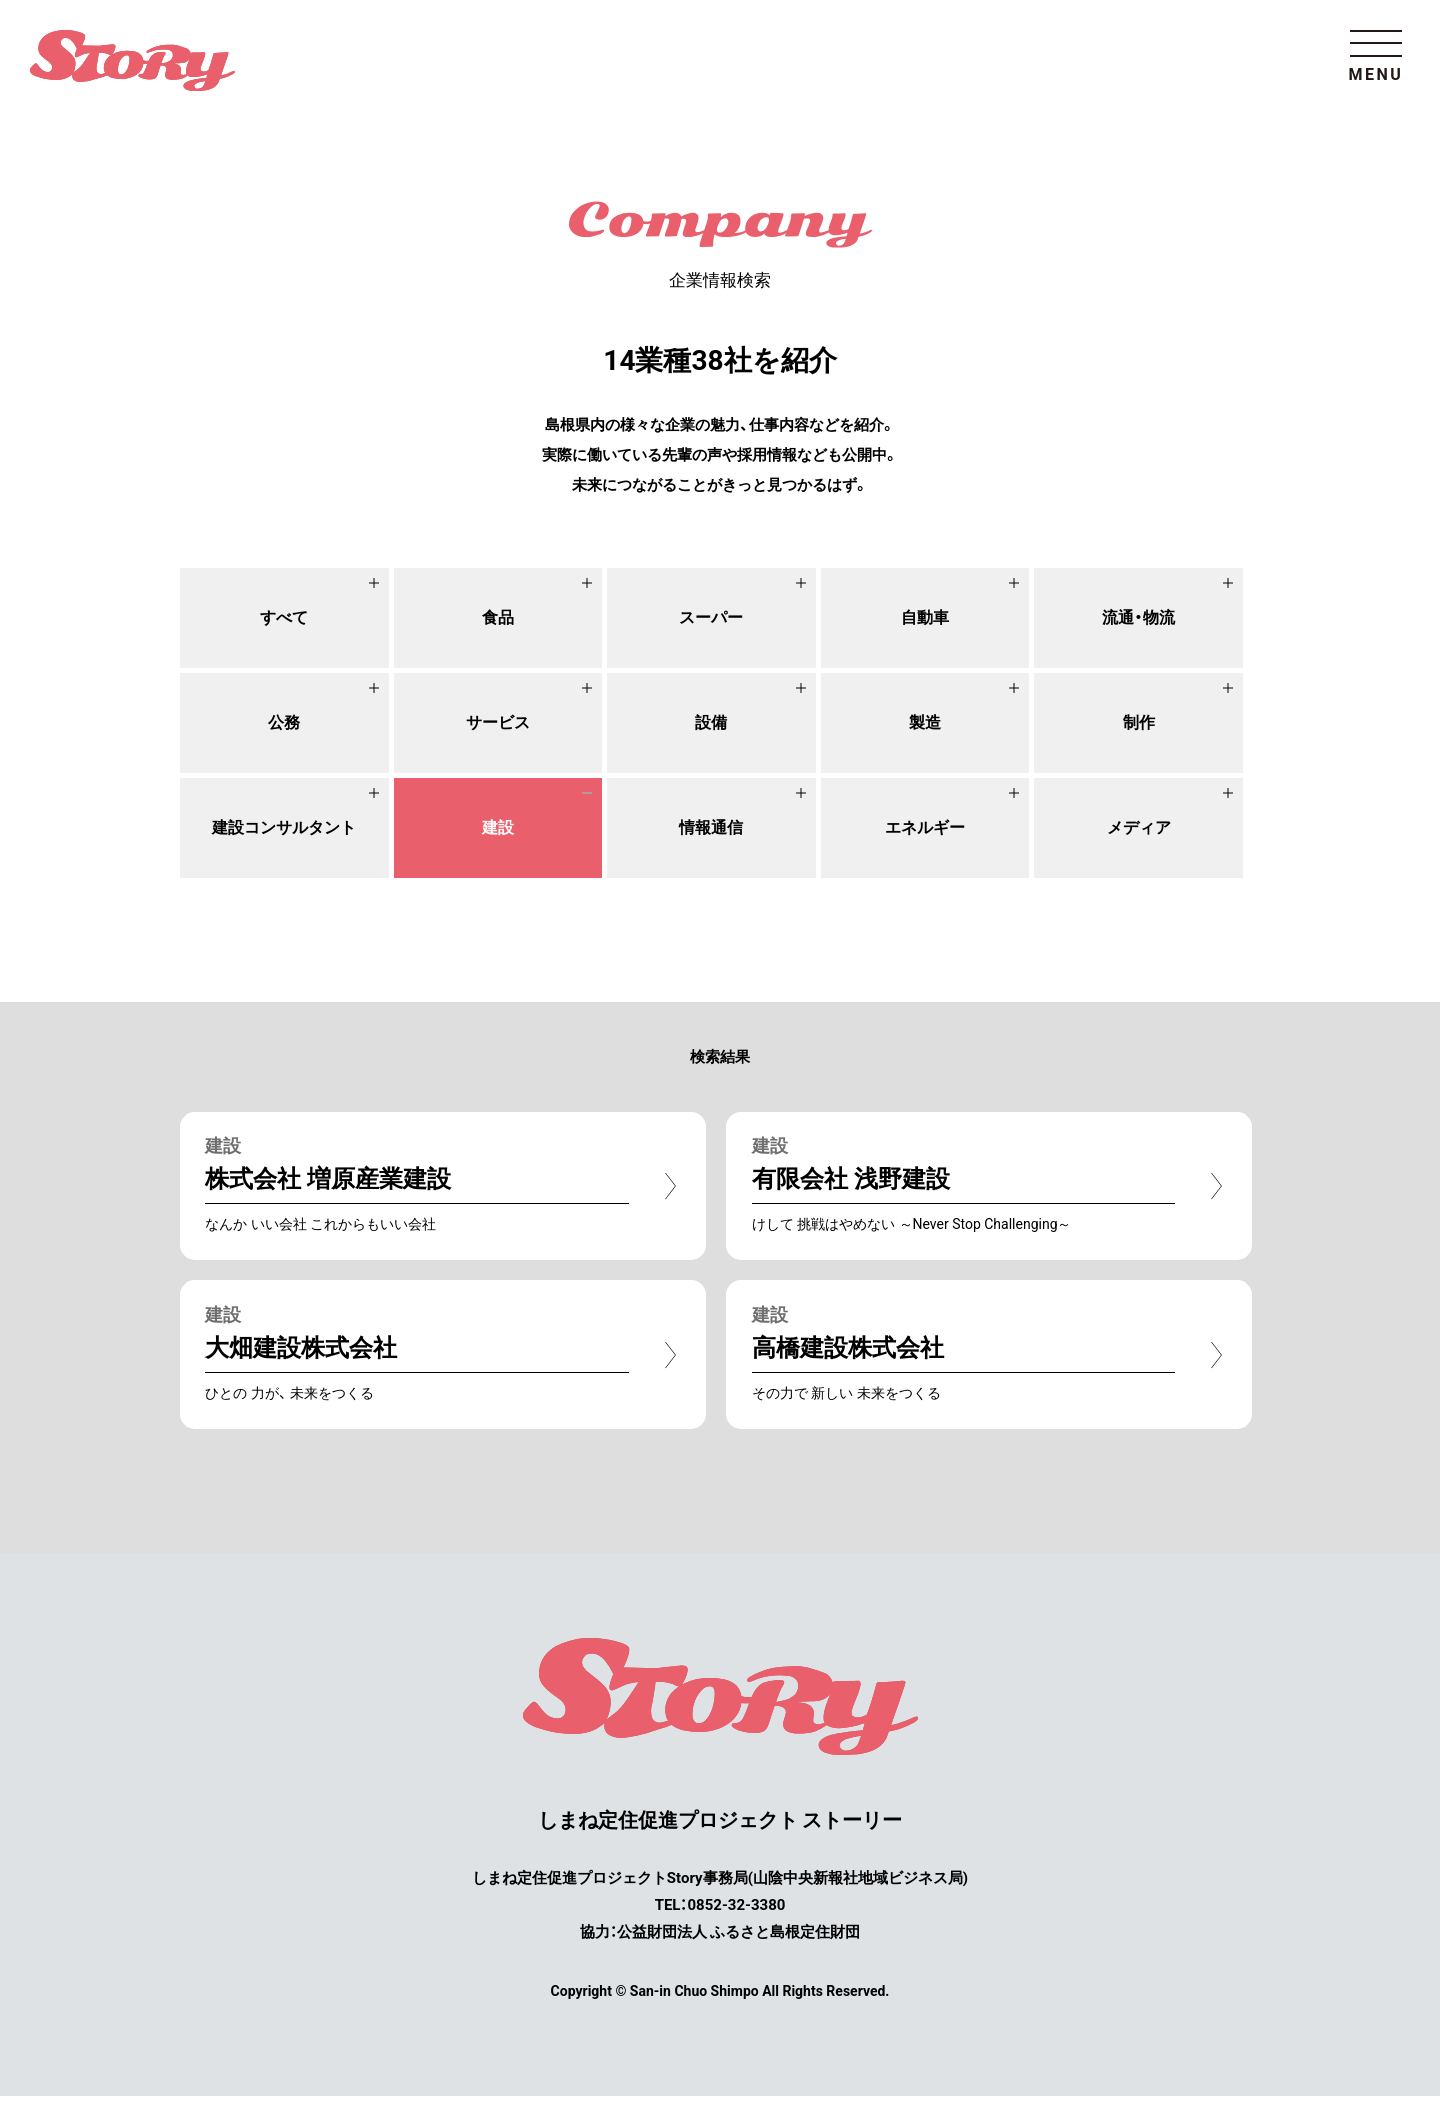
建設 (498, 827)
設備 (711, 722)
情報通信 (711, 827)
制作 (1139, 722)
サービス (498, 722)
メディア (1139, 827)
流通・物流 (1139, 617)
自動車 (925, 617)
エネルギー (925, 827)
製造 (925, 722)
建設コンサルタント (284, 827)
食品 (498, 617)
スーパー (711, 617)
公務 (284, 722)
